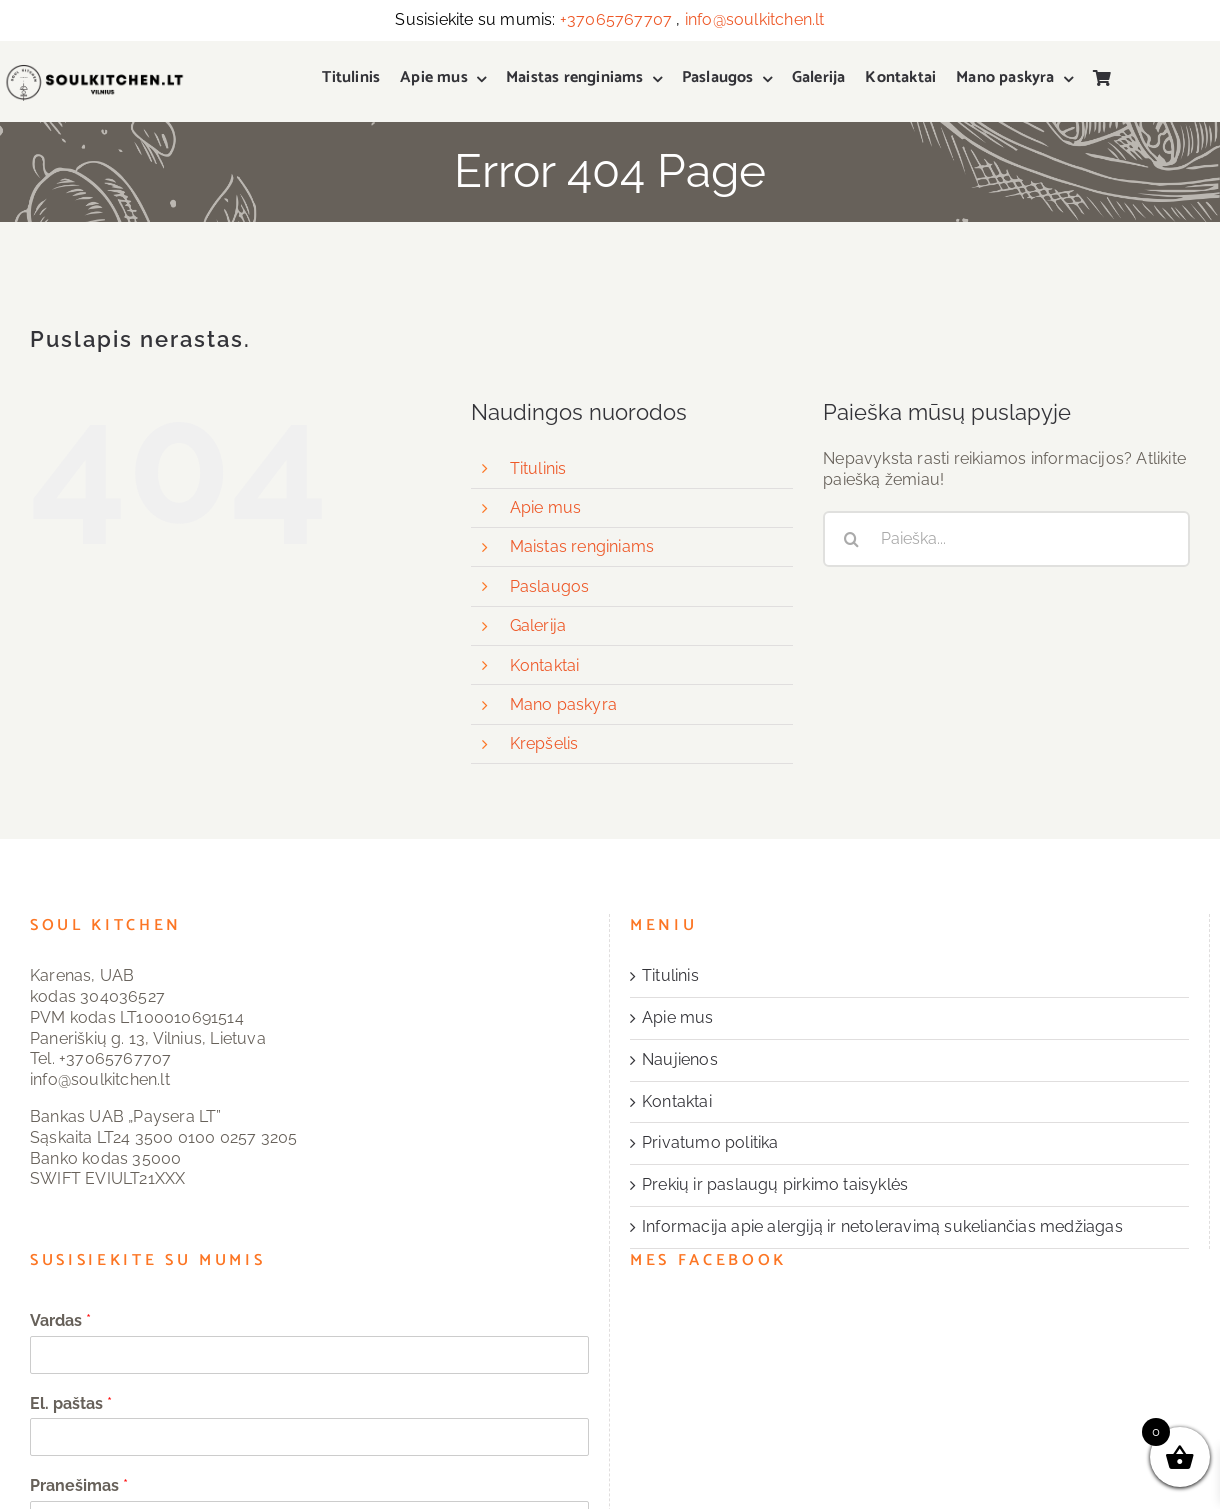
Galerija (538, 625)
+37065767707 (616, 19)
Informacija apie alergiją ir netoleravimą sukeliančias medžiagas (882, 1226)
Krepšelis (544, 743)
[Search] (851, 539)
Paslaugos (550, 586)
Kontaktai (545, 665)
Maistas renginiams (582, 546)
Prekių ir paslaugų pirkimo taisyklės (775, 1184)
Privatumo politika (710, 1142)
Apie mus (546, 507)
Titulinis (538, 468)
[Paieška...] (1006, 539)
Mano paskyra (563, 704)
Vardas (60, 1320)
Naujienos (680, 1059)
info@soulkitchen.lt (755, 19)
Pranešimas (79, 1485)
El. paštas (71, 1403)
